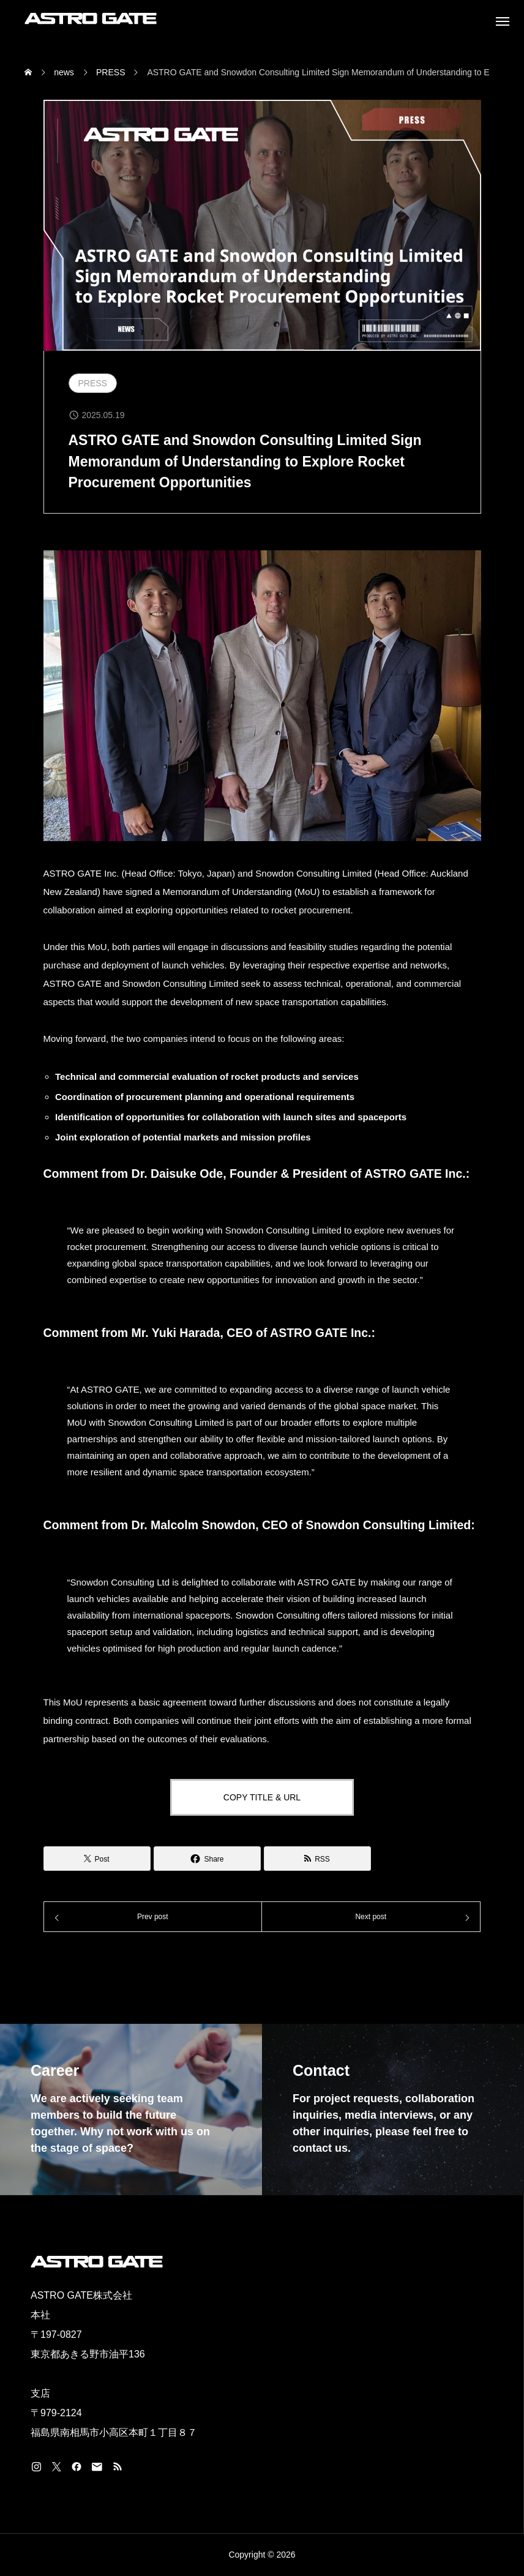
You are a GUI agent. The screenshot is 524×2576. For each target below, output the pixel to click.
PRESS (92, 383)
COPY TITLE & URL (262, 1797)
